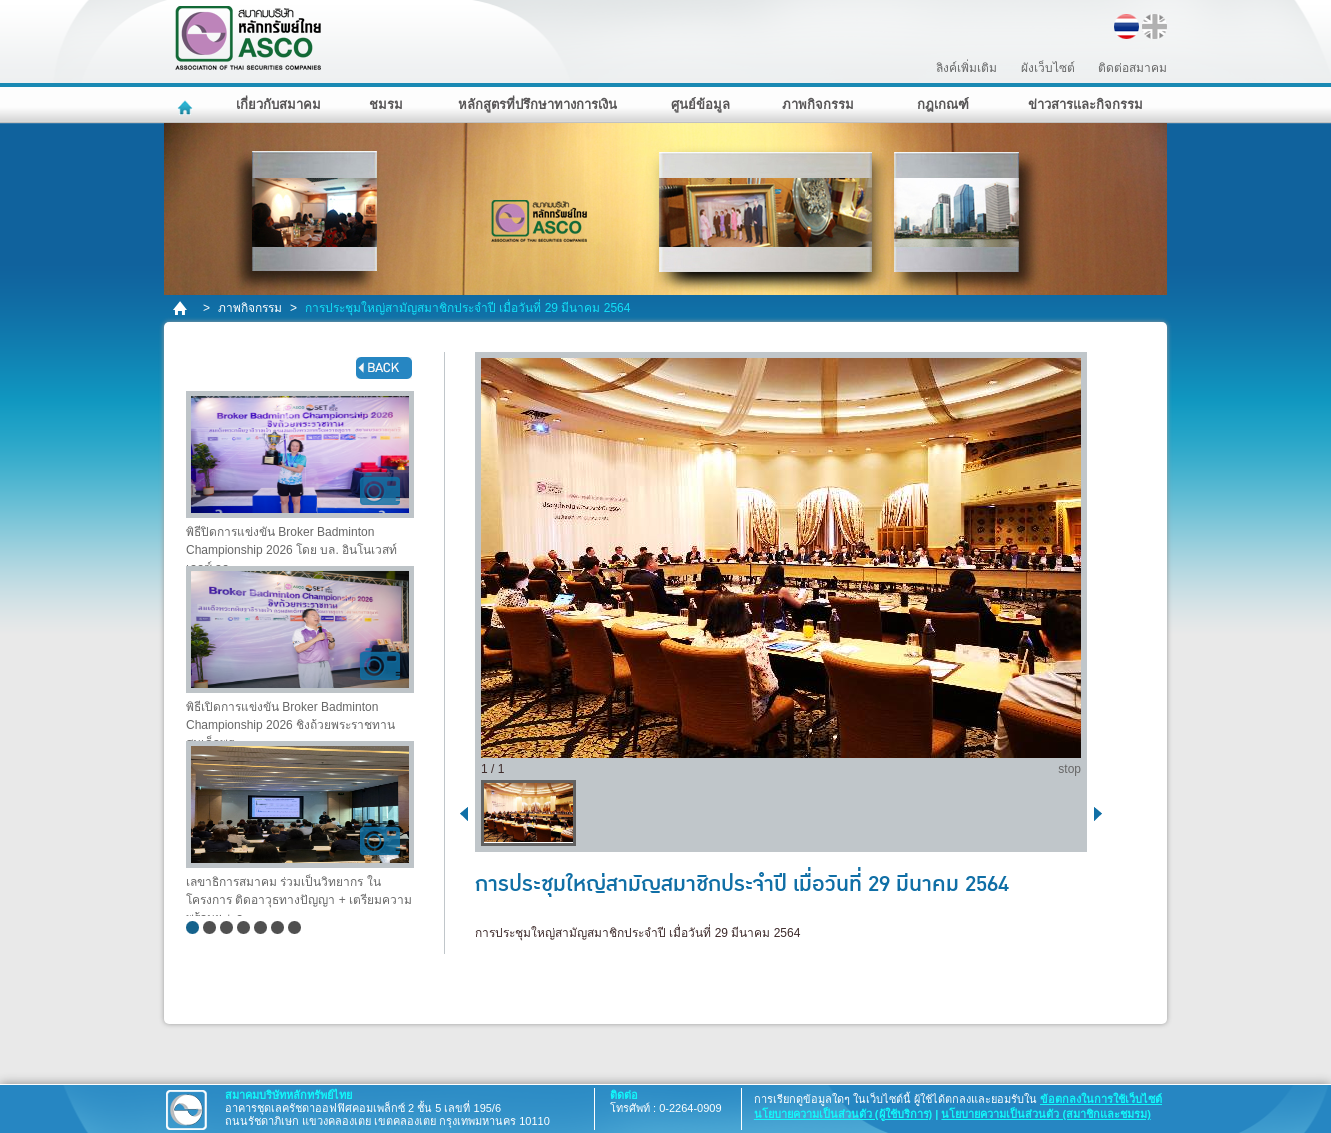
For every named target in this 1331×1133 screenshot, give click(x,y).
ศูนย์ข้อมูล (700, 104)
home (181, 308)
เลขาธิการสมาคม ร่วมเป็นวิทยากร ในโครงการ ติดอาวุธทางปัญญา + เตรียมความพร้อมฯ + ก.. (300, 828)
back (384, 368)
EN (1154, 26)
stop (1069, 769)
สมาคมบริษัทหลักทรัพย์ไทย (300, 38)
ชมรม (386, 104)
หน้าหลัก (187, 105)
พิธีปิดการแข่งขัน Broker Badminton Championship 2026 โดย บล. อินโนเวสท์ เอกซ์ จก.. (300, 478)
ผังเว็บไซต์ (1048, 68)
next (1102, 812)
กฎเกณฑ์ (943, 104)
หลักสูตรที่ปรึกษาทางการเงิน (537, 104)
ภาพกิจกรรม (818, 104)
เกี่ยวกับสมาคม (278, 104)
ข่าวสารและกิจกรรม (1085, 104)
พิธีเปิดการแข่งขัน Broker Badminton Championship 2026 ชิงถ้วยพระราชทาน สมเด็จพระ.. (300, 653)
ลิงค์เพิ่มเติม (966, 68)
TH (1126, 26)
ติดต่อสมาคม (1132, 68)
